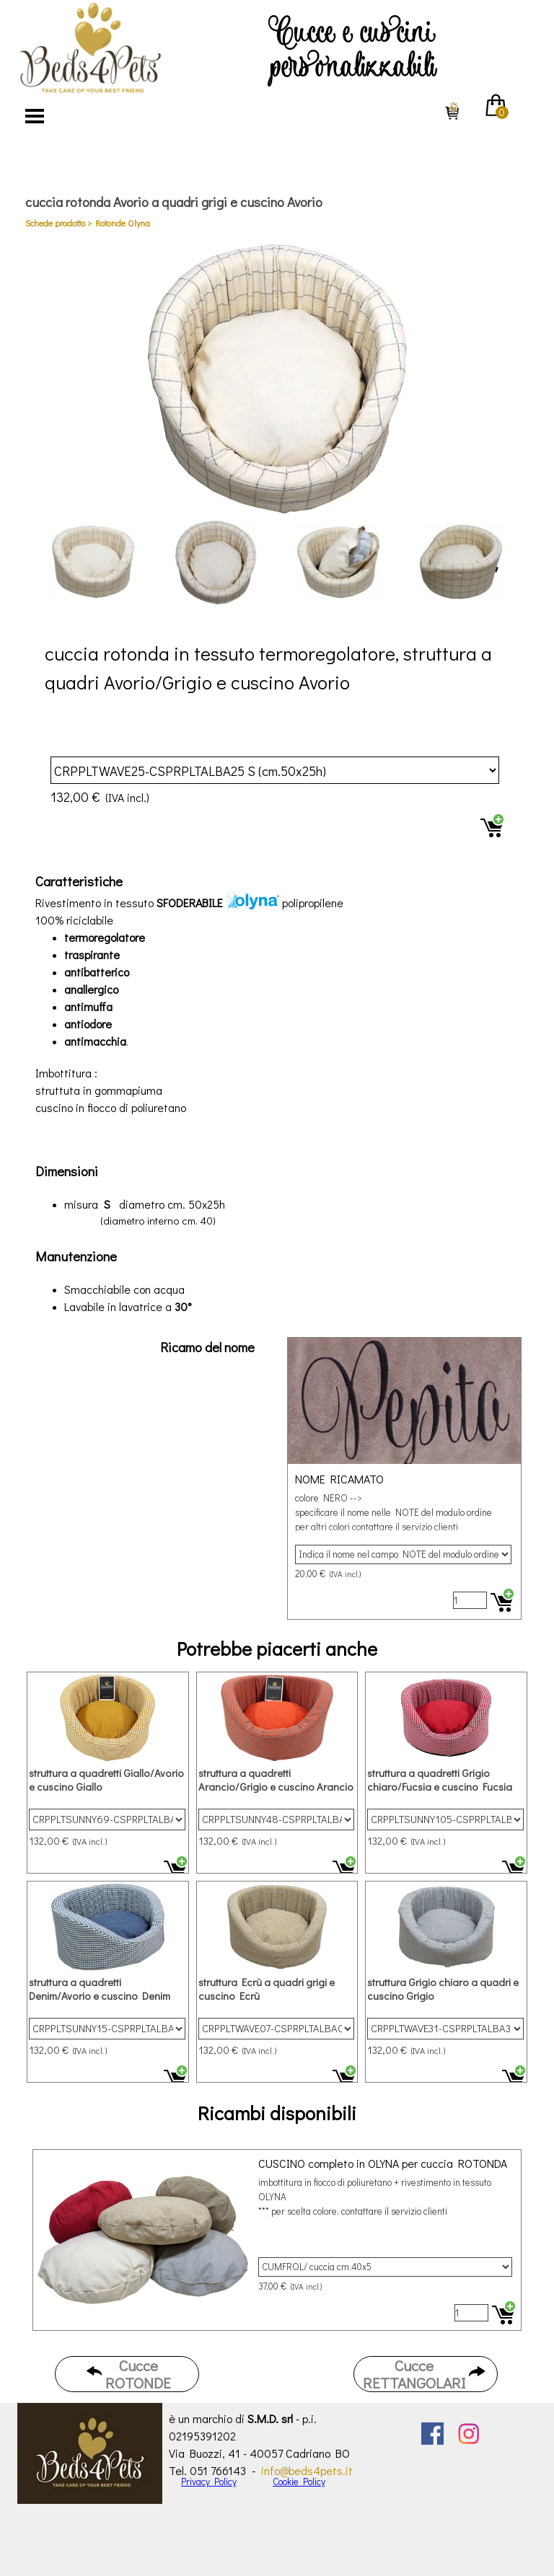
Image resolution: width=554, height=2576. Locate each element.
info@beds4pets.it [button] (307, 2470)
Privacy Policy (209, 2481)
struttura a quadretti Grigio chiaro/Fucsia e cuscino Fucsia (439, 1780)
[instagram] (468, 2433)
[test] (127, 2374)
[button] (277, 378)
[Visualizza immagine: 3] (338, 562)
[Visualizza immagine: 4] (461, 562)
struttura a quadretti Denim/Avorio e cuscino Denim (99, 1989)
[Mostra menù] (35, 116)
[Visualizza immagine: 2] (215, 562)
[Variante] (274, 770)
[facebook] (432, 2433)
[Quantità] (470, 1600)
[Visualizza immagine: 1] (93, 562)
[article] (277, 789)
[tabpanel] (353, 42)
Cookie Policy (299, 2481)
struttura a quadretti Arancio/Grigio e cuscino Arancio (275, 1780)
